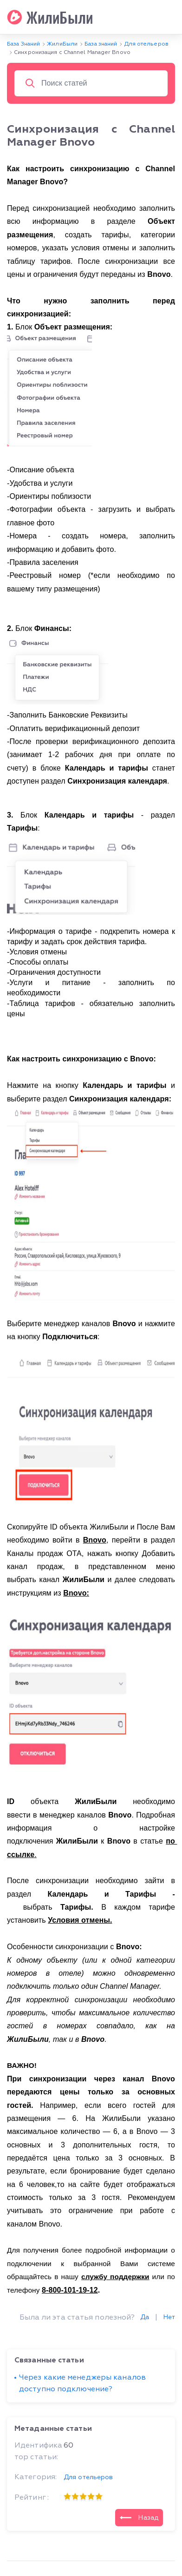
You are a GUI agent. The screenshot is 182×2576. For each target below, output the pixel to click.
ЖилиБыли (50, 17)
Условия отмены (79, 1920)
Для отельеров (88, 2477)
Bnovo (94, 1540)
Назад (139, 2517)
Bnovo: (76, 1593)
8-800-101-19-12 (70, 2290)
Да (144, 2317)
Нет (169, 2317)
